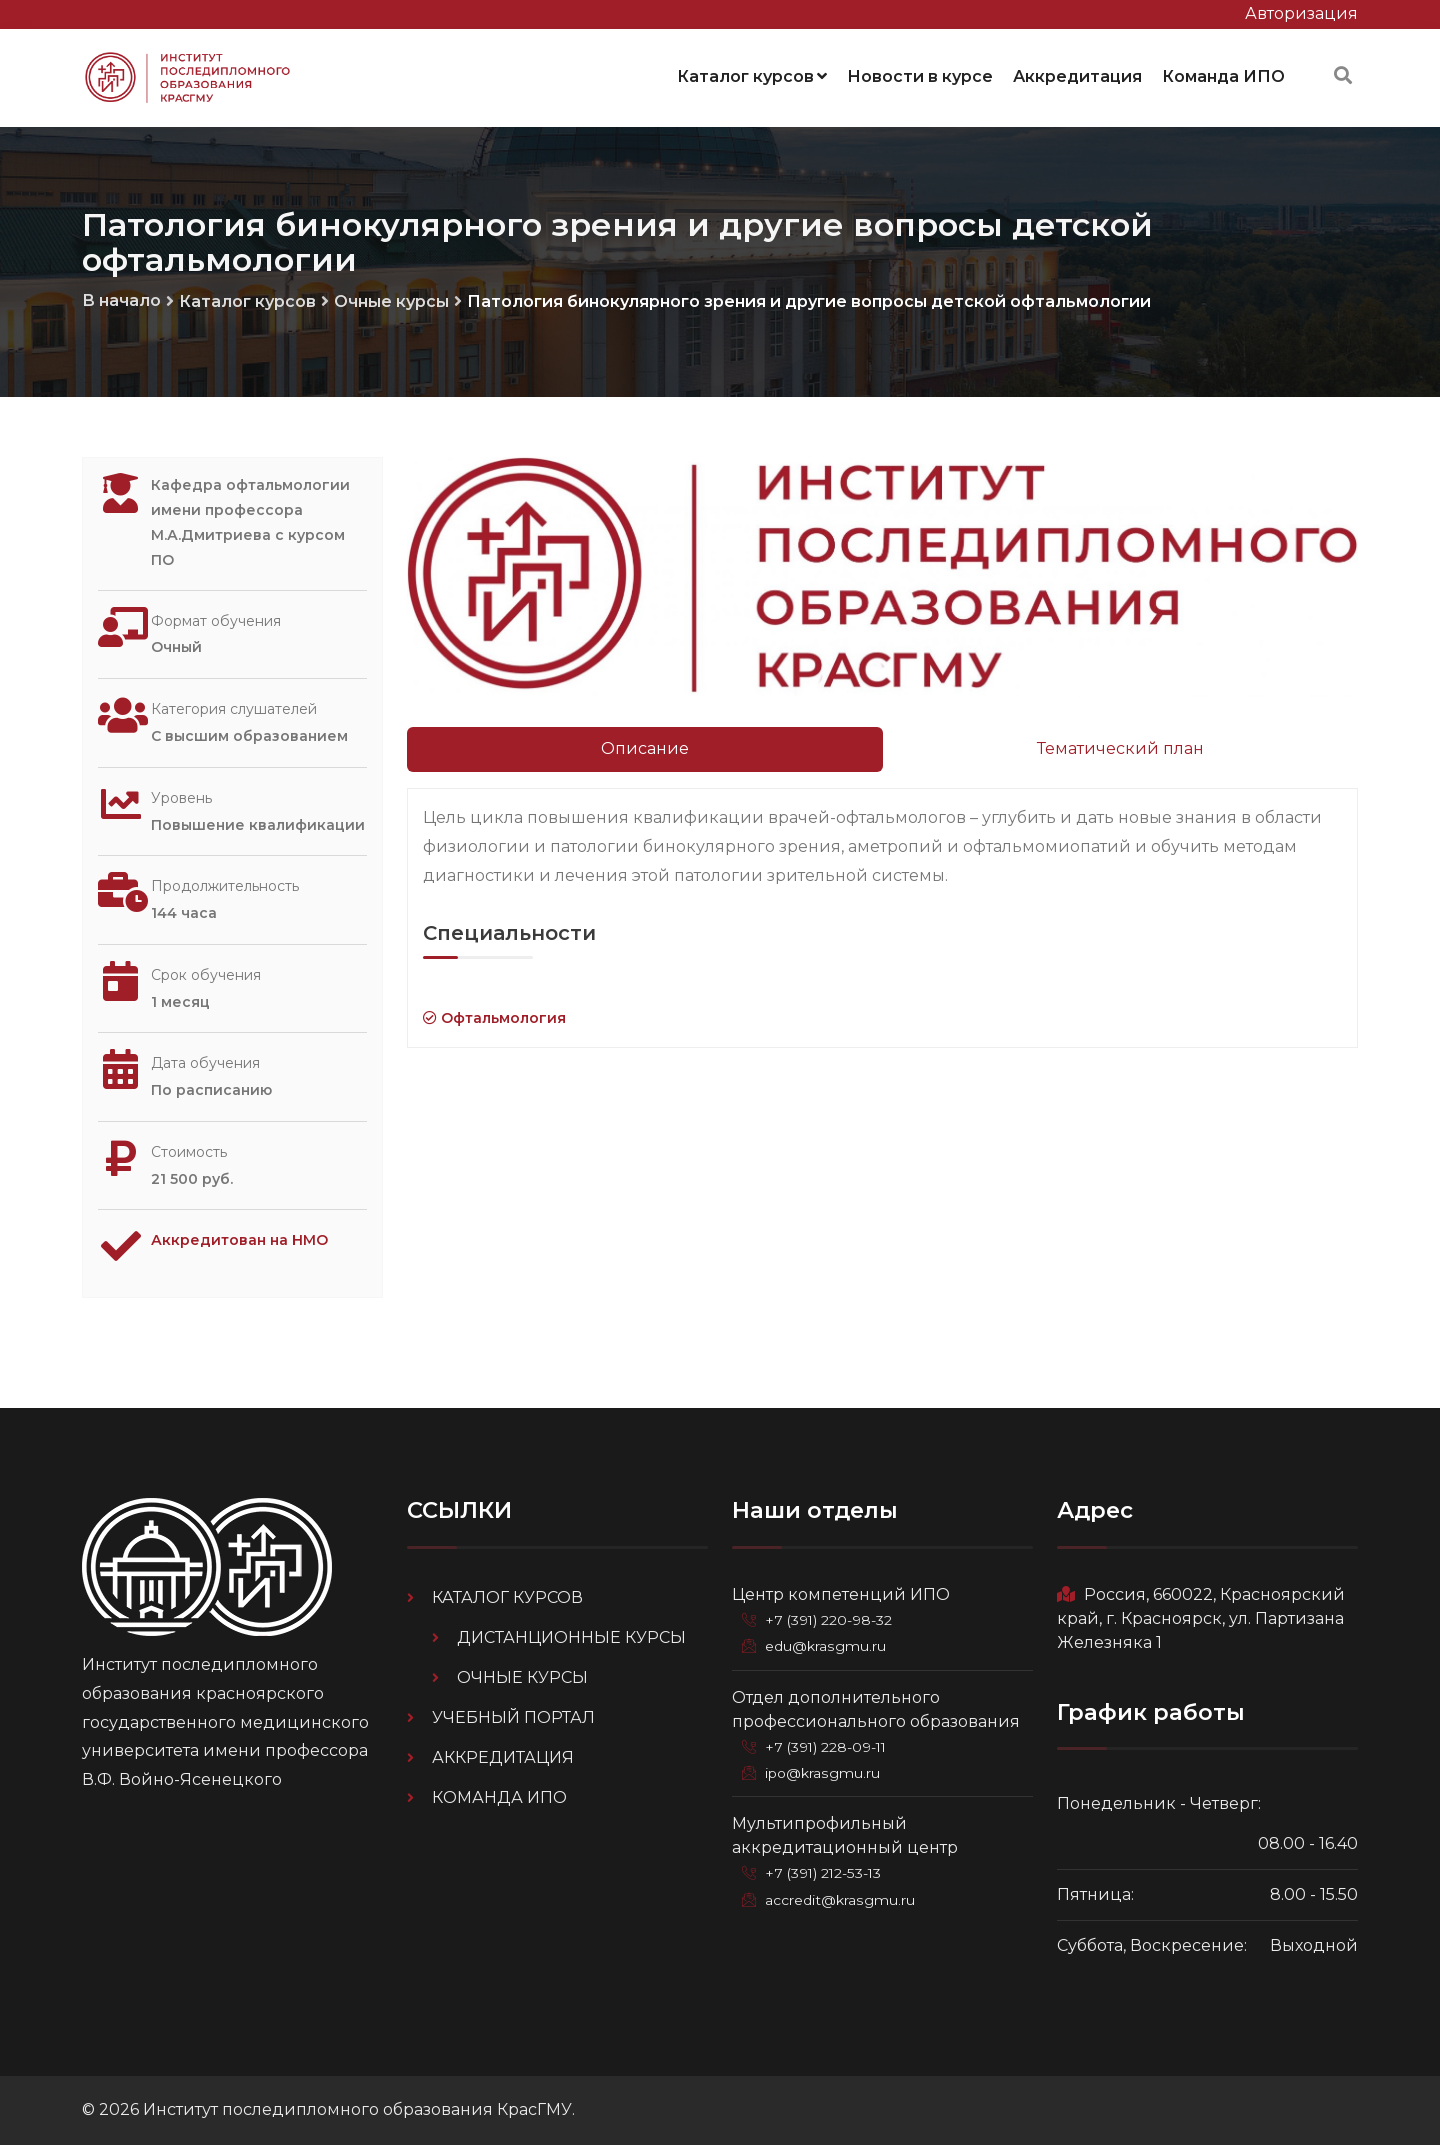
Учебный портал (513, 1721)
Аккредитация (1077, 74)
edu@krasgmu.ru (827, 1650)
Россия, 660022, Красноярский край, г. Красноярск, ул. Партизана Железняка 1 (1201, 1622)
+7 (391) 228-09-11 (830, 1750)
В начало (121, 296)
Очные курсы (391, 297)
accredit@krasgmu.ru (842, 1902)
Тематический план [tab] (1120, 744)
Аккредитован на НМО (251, 1251)
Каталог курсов (752, 74)
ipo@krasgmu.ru (825, 1776)
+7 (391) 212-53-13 (828, 1876)
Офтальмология (494, 1014)
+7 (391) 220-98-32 (832, 1624)
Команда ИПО (1223, 74)
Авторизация (1301, 13)
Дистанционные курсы (571, 1641)
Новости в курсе (920, 74)
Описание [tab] (645, 744)
